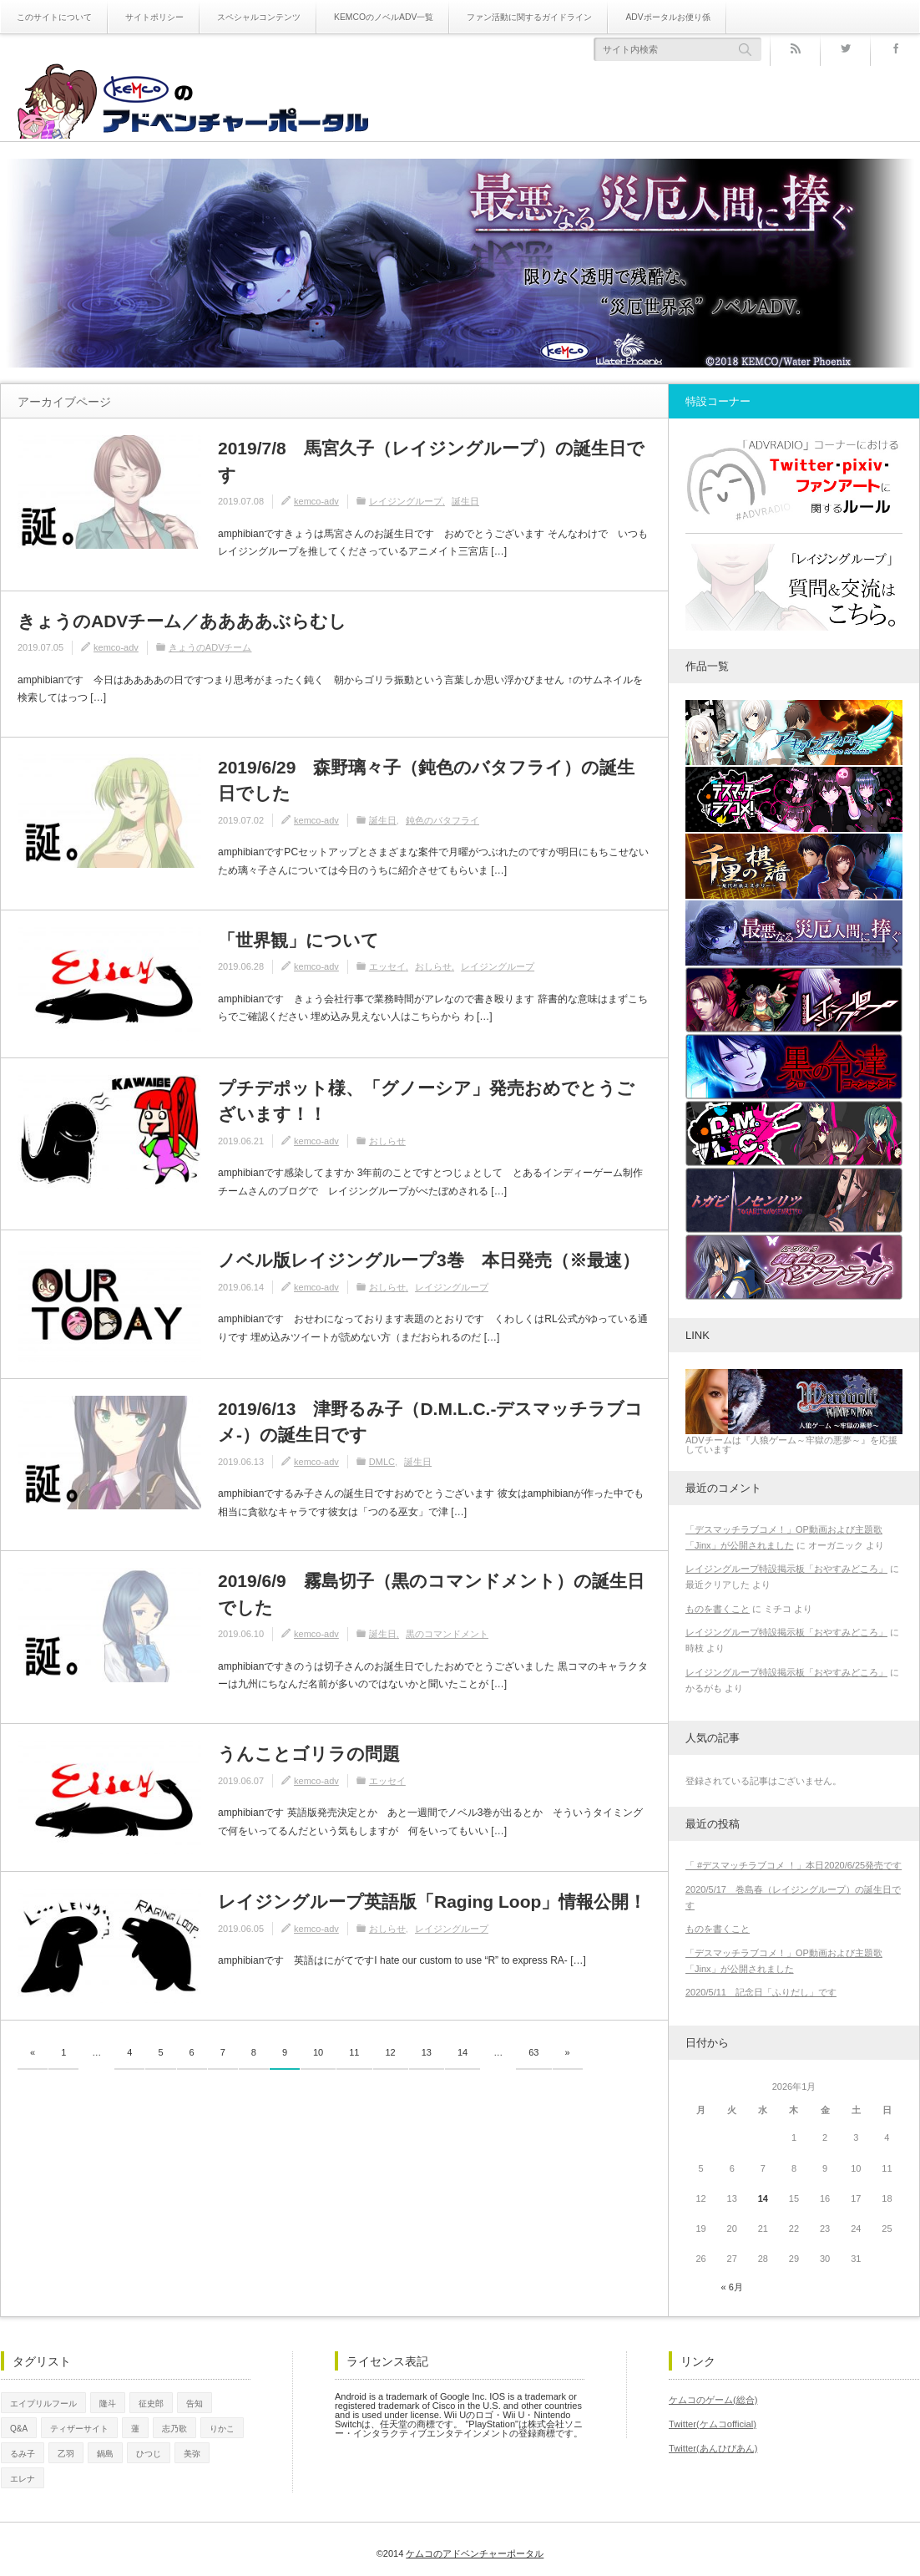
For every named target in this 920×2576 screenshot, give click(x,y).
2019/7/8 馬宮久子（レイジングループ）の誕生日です (431, 461)
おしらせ (433, 966)
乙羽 (66, 2452)
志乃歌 (174, 2426)
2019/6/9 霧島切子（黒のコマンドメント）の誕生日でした (431, 1594)
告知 (194, 2402)
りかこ (222, 2426)
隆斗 (107, 2402)
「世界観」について (298, 940)
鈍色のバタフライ (442, 820)
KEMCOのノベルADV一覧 (383, 17)
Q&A (19, 2426)
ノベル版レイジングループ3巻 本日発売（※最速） (428, 1260)
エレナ (22, 2477)
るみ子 (22, 2452)
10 (318, 2052)
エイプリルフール (43, 2402)
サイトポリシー (154, 17)
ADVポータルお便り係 (666, 17)
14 (462, 2052)
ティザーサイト (79, 2426)
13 (427, 2052)
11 (354, 2052)
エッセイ (387, 966)
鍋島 (105, 2452)
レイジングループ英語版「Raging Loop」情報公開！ (432, 1901)
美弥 (192, 2452)
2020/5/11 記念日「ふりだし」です (761, 1992)
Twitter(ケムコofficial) (712, 2423)
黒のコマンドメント (447, 1634)
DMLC (382, 1462)
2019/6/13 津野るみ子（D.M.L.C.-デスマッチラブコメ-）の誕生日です (430, 1422)
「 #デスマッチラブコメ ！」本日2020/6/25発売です (793, 1865)
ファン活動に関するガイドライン (527, 17)
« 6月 (732, 2287)
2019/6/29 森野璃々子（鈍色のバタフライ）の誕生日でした (426, 781)
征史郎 (151, 2402)
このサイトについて (54, 17)
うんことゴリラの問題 (309, 1753)
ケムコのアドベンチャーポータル (474, 2549)
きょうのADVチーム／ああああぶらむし (182, 621)
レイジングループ (405, 501)
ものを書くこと (717, 1609)
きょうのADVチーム (210, 647)
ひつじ (148, 2452)
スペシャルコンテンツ (259, 17)
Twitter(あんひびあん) (713, 2447)
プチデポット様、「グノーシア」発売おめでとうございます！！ (426, 1101)
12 (391, 2052)
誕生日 (465, 501)
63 (533, 2052)
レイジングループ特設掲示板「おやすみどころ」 (786, 1569)
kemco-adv (316, 501)
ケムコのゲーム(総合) (713, 2400)
